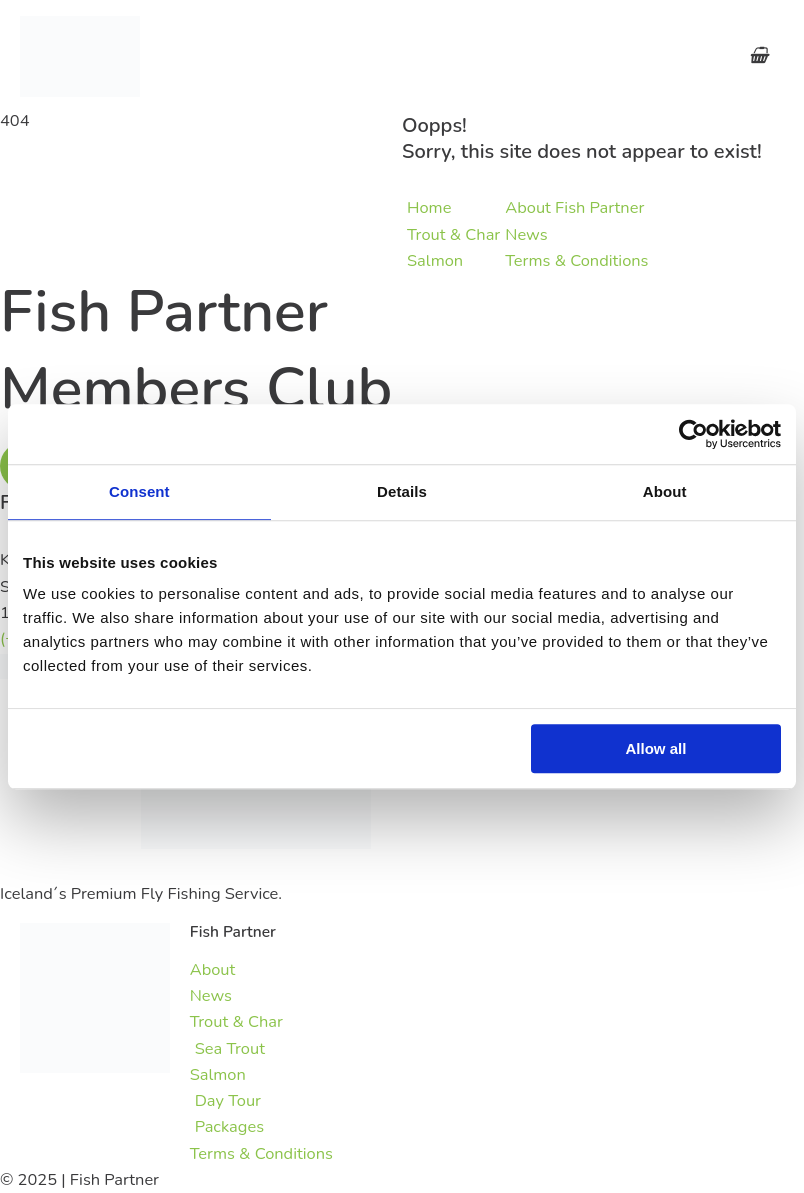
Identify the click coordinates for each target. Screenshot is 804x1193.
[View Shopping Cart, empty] (758, 56)
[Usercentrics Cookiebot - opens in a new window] (693, 434)
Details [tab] (402, 491)
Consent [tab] (139, 491)
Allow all (656, 748)
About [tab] (665, 491)
